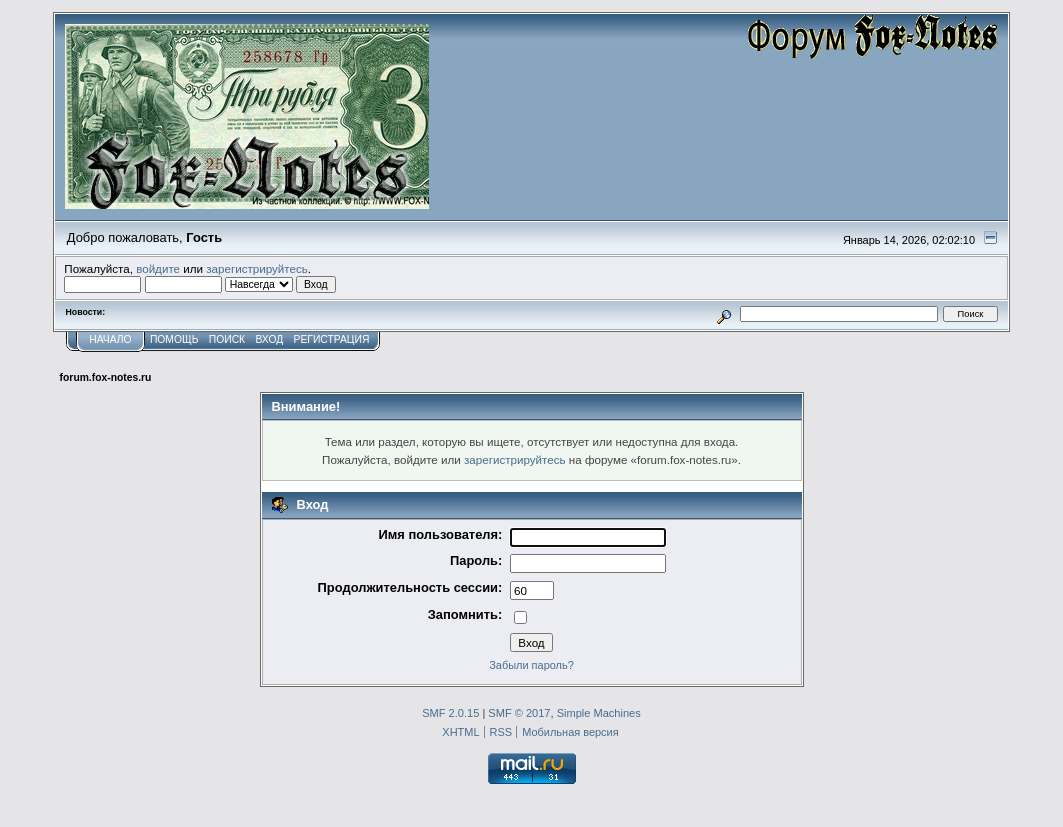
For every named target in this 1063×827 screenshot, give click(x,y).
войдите (158, 268)
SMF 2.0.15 (450, 713)
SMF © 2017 (519, 713)
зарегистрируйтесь (257, 268)
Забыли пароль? (531, 665)
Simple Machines (599, 713)
